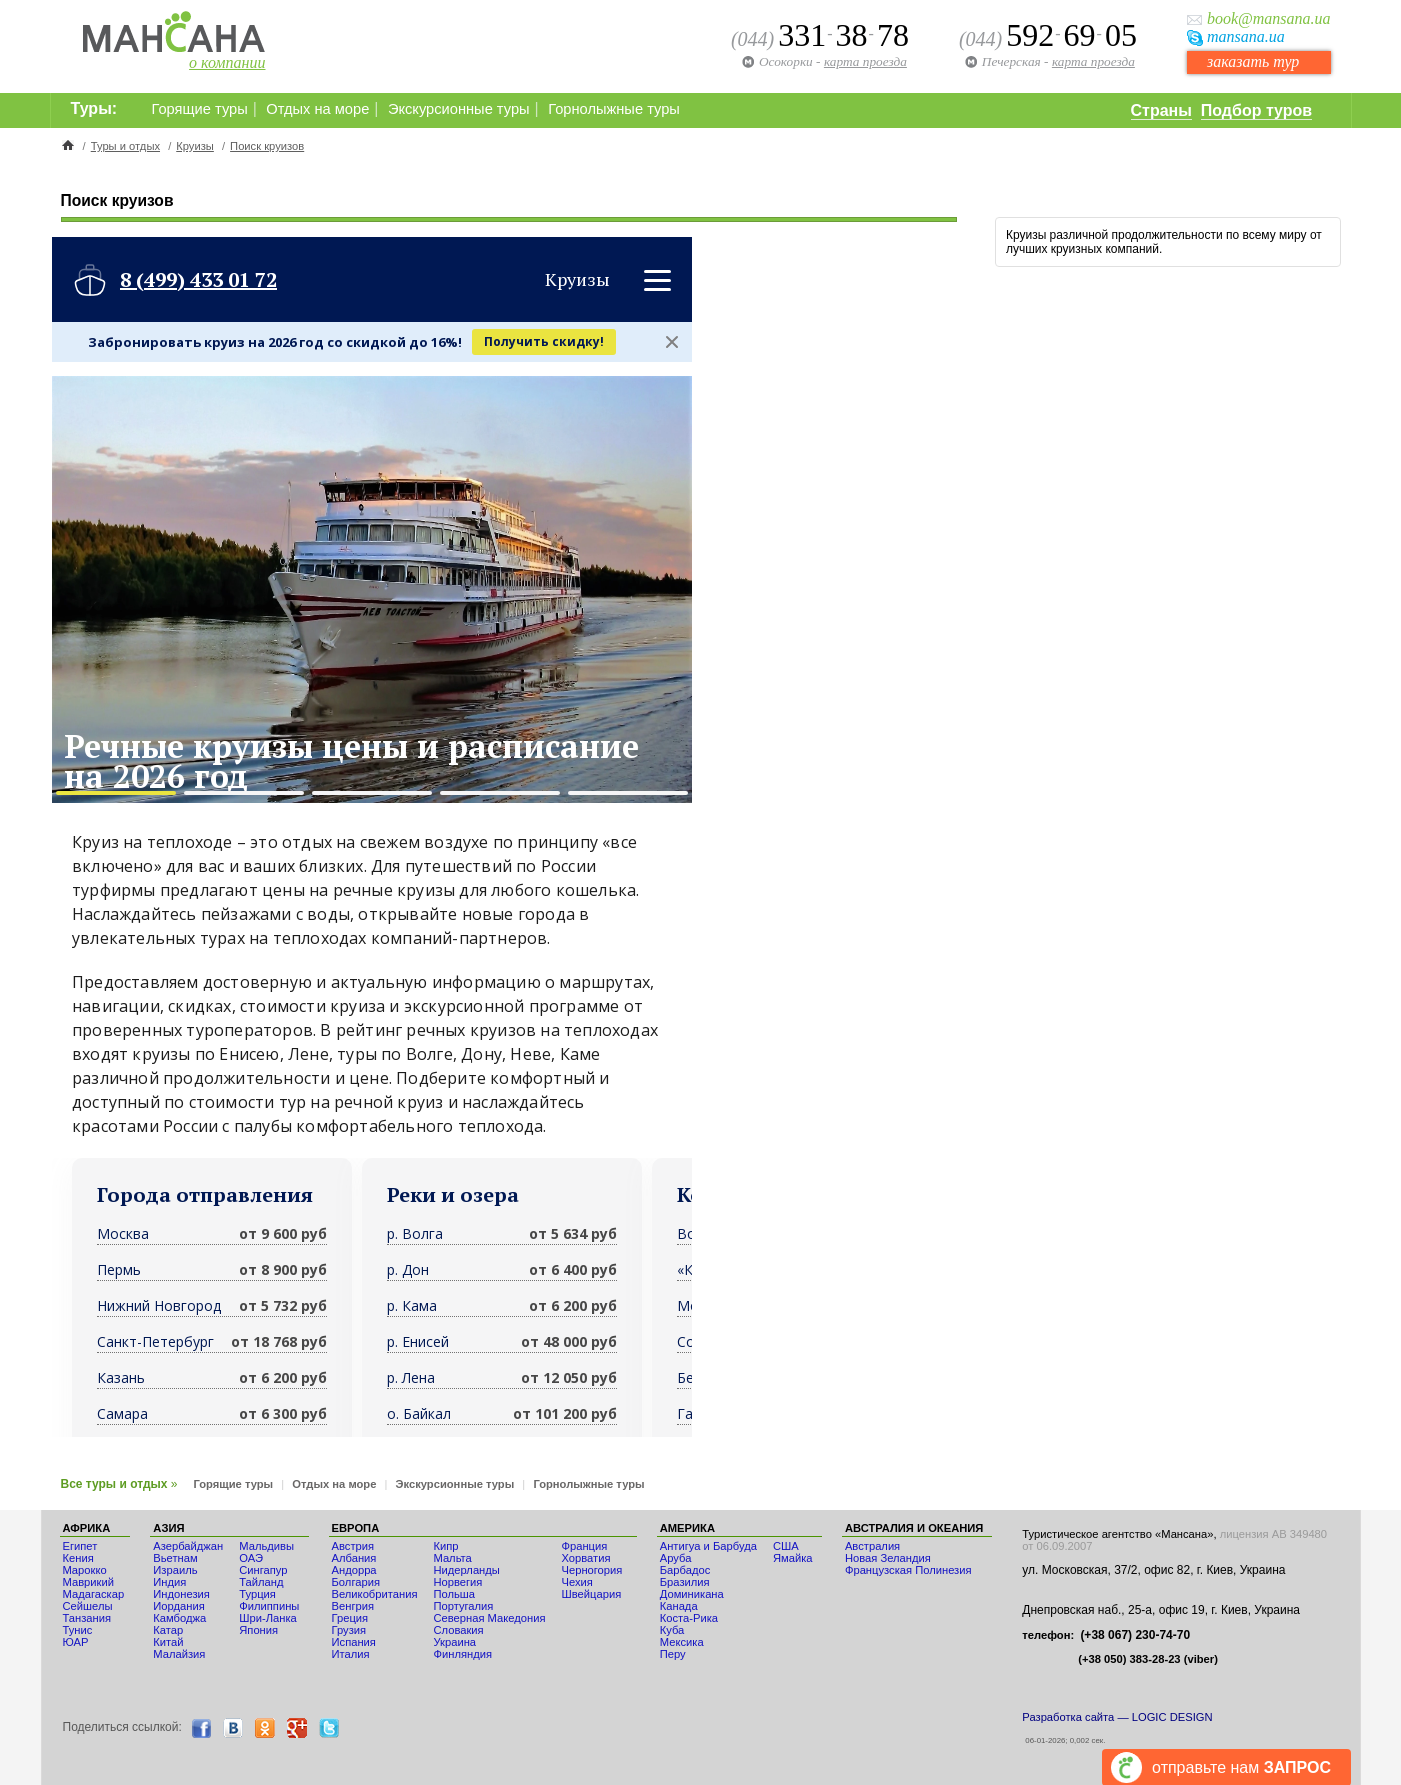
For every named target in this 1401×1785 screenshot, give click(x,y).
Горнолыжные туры (614, 109)
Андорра (354, 1570)
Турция (257, 1594)
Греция (350, 1618)
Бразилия (685, 1582)
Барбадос (685, 1570)
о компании (227, 62)
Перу (673, 1654)
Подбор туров (1256, 110)
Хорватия (585, 1558)
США (786, 1546)
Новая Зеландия (888, 1558)
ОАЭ (251, 1558)
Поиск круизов (267, 146)
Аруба (676, 1558)
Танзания (87, 1618)
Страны (1161, 110)
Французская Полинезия (908, 1570)
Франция (584, 1546)
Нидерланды (466, 1570)
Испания (354, 1642)
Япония (258, 1630)
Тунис (78, 1630)
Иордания (178, 1606)
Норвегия (457, 1582)
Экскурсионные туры (459, 109)
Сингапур (263, 1570)
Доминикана (692, 1594)
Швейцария (591, 1594)
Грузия (349, 1630)
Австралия (872, 1546)
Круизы (195, 146)
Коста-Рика (689, 1618)
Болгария (356, 1582)
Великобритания (375, 1594)
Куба (672, 1630)
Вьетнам (175, 1558)
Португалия (463, 1606)
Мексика (682, 1642)
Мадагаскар (94, 1594)
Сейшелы (88, 1606)
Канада (679, 1606)
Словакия (458, 1630)
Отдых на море (317, 109)
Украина (454, 1642)
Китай (168, 1642)
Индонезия (181, 1594)
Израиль (175, 1570)
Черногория (591, 1570)
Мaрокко (85, 1570)
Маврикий (88, 1582)
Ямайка (793, 1558)
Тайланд (261, 1582)
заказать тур (1253, 61)
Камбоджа (179, 1618)
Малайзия (179, 1654)
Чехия (576, 1582)
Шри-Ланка (268, 1618)
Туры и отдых (125, 146)
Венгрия (353, 1606)
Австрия (353, 1546)
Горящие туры (200, 109)
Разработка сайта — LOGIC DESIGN (1117, 1717)
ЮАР (76, 1642)
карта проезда (1093, 61)
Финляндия (462, 1654)
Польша (454, 1594)
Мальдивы (266, 1546)
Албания (354, 1558)
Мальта (452, 1558)
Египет (80, 1546)
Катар (168, 1630)
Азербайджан (188, 1546)
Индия (169, 1582)
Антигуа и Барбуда (708, 1546)
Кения (78, 1558)
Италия (351, 1654)
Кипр (445, 1546)
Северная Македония (489, 1618)
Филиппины (269, 1606)
